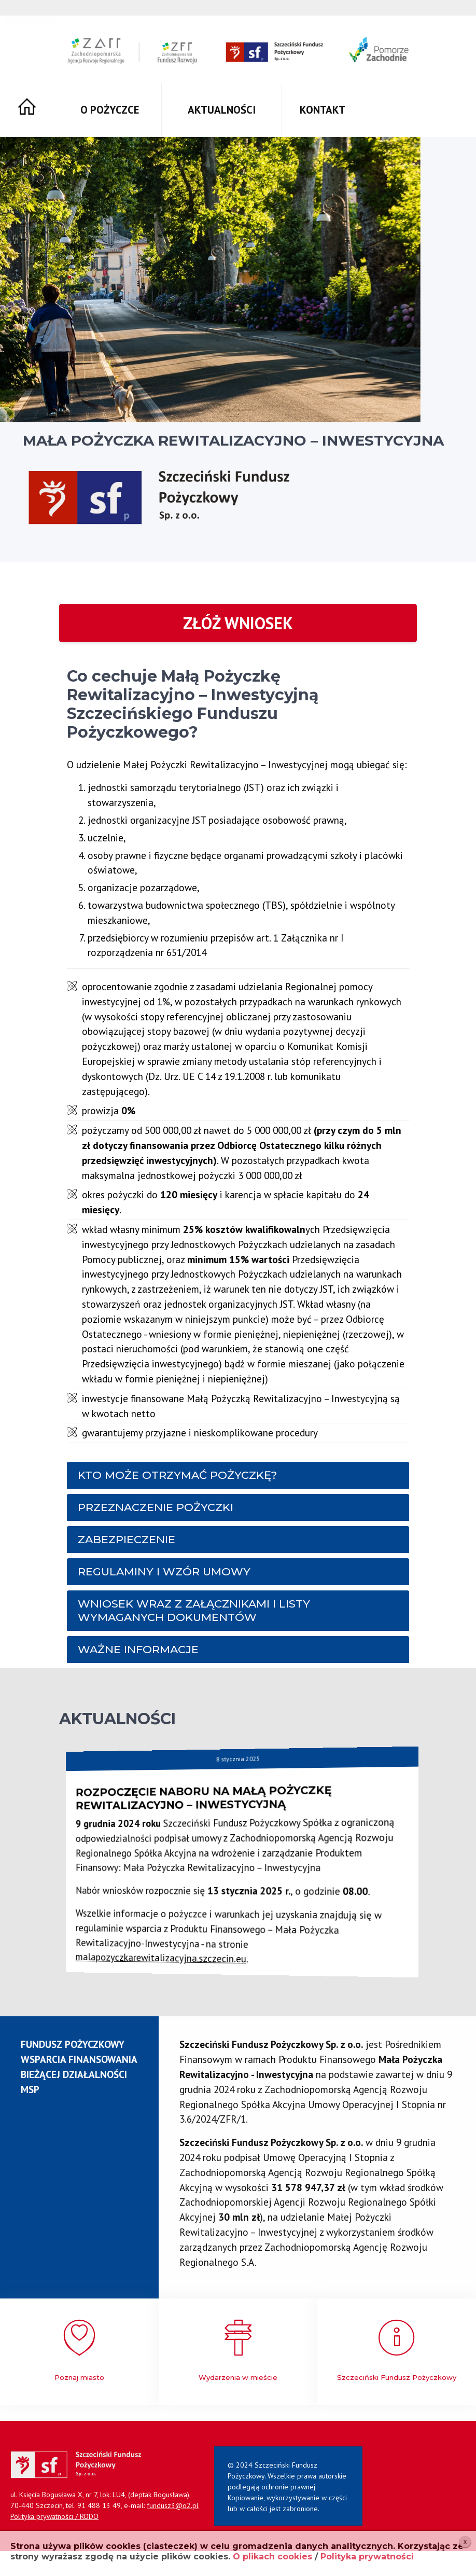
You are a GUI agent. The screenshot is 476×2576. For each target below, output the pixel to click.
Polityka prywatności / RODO (54, 2516)
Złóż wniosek (238, 623)
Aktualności (222, 110)
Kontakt (322, 110)
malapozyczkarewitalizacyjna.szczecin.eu (220, 1954)
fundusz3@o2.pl (173, 2505)
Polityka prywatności (367, 2556)
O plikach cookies (272, 2556)
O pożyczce (109, 110)
